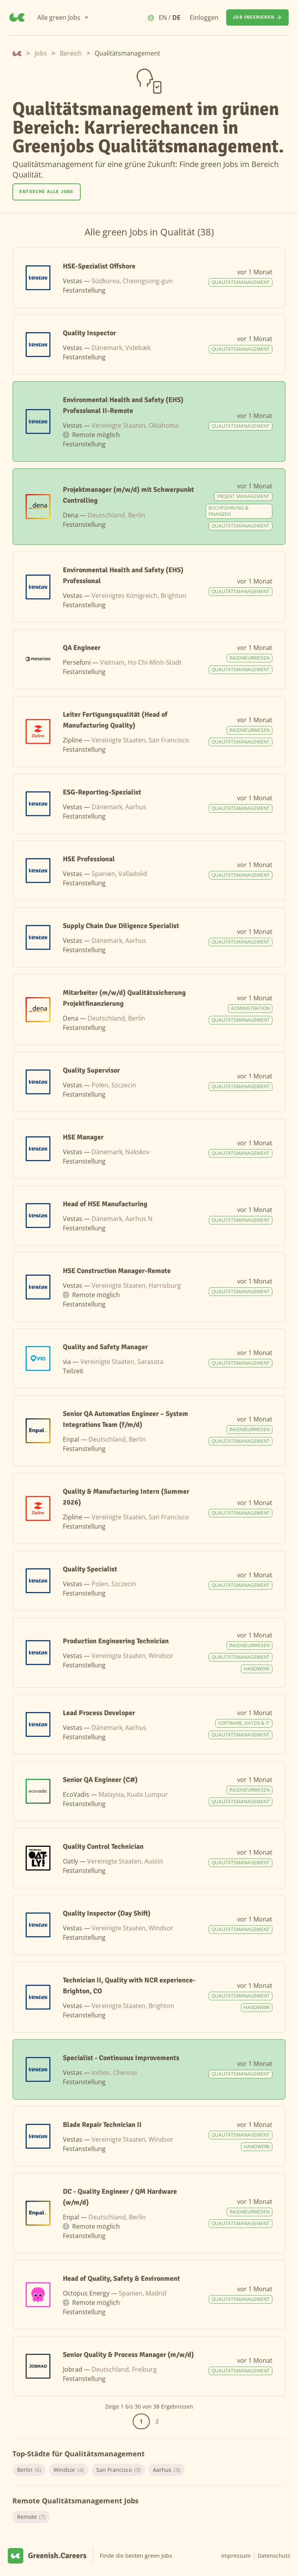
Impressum (236, 2555)
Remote (31, 2517)
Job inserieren (257, 17)
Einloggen (204, 17)
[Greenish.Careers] (17, 17)
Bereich (71, 53)
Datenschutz (274, 2555)
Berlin (29, 2470)
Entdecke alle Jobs (46, 192)
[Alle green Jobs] (63, 17)
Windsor (69, 2470)
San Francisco (118, 2470)
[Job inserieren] (257, 17)
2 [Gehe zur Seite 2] (157, 2421)
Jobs (41, 53)
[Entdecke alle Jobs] (46, 191)
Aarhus (166, 2470)
